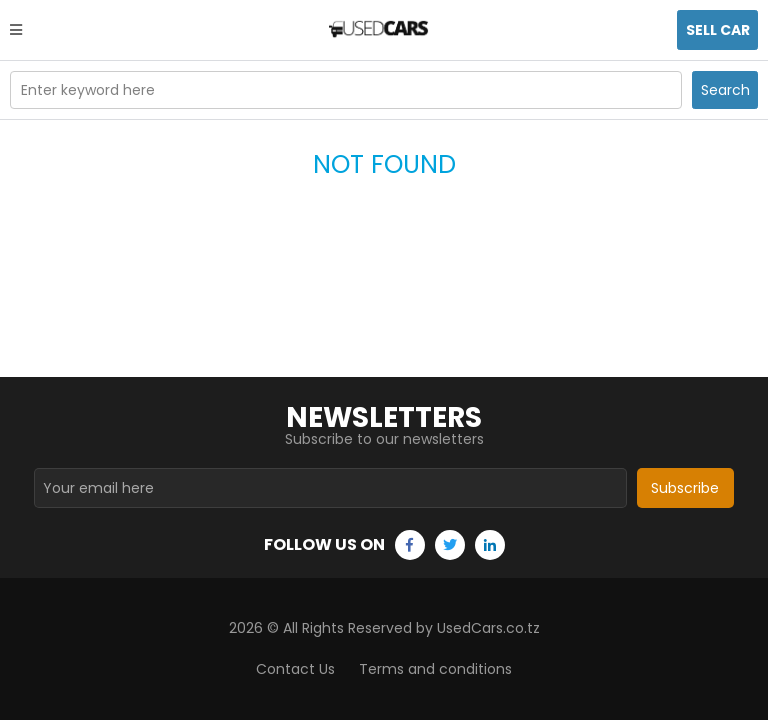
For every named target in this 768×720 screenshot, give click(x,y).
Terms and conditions (435, 669)
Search (725, 90)
